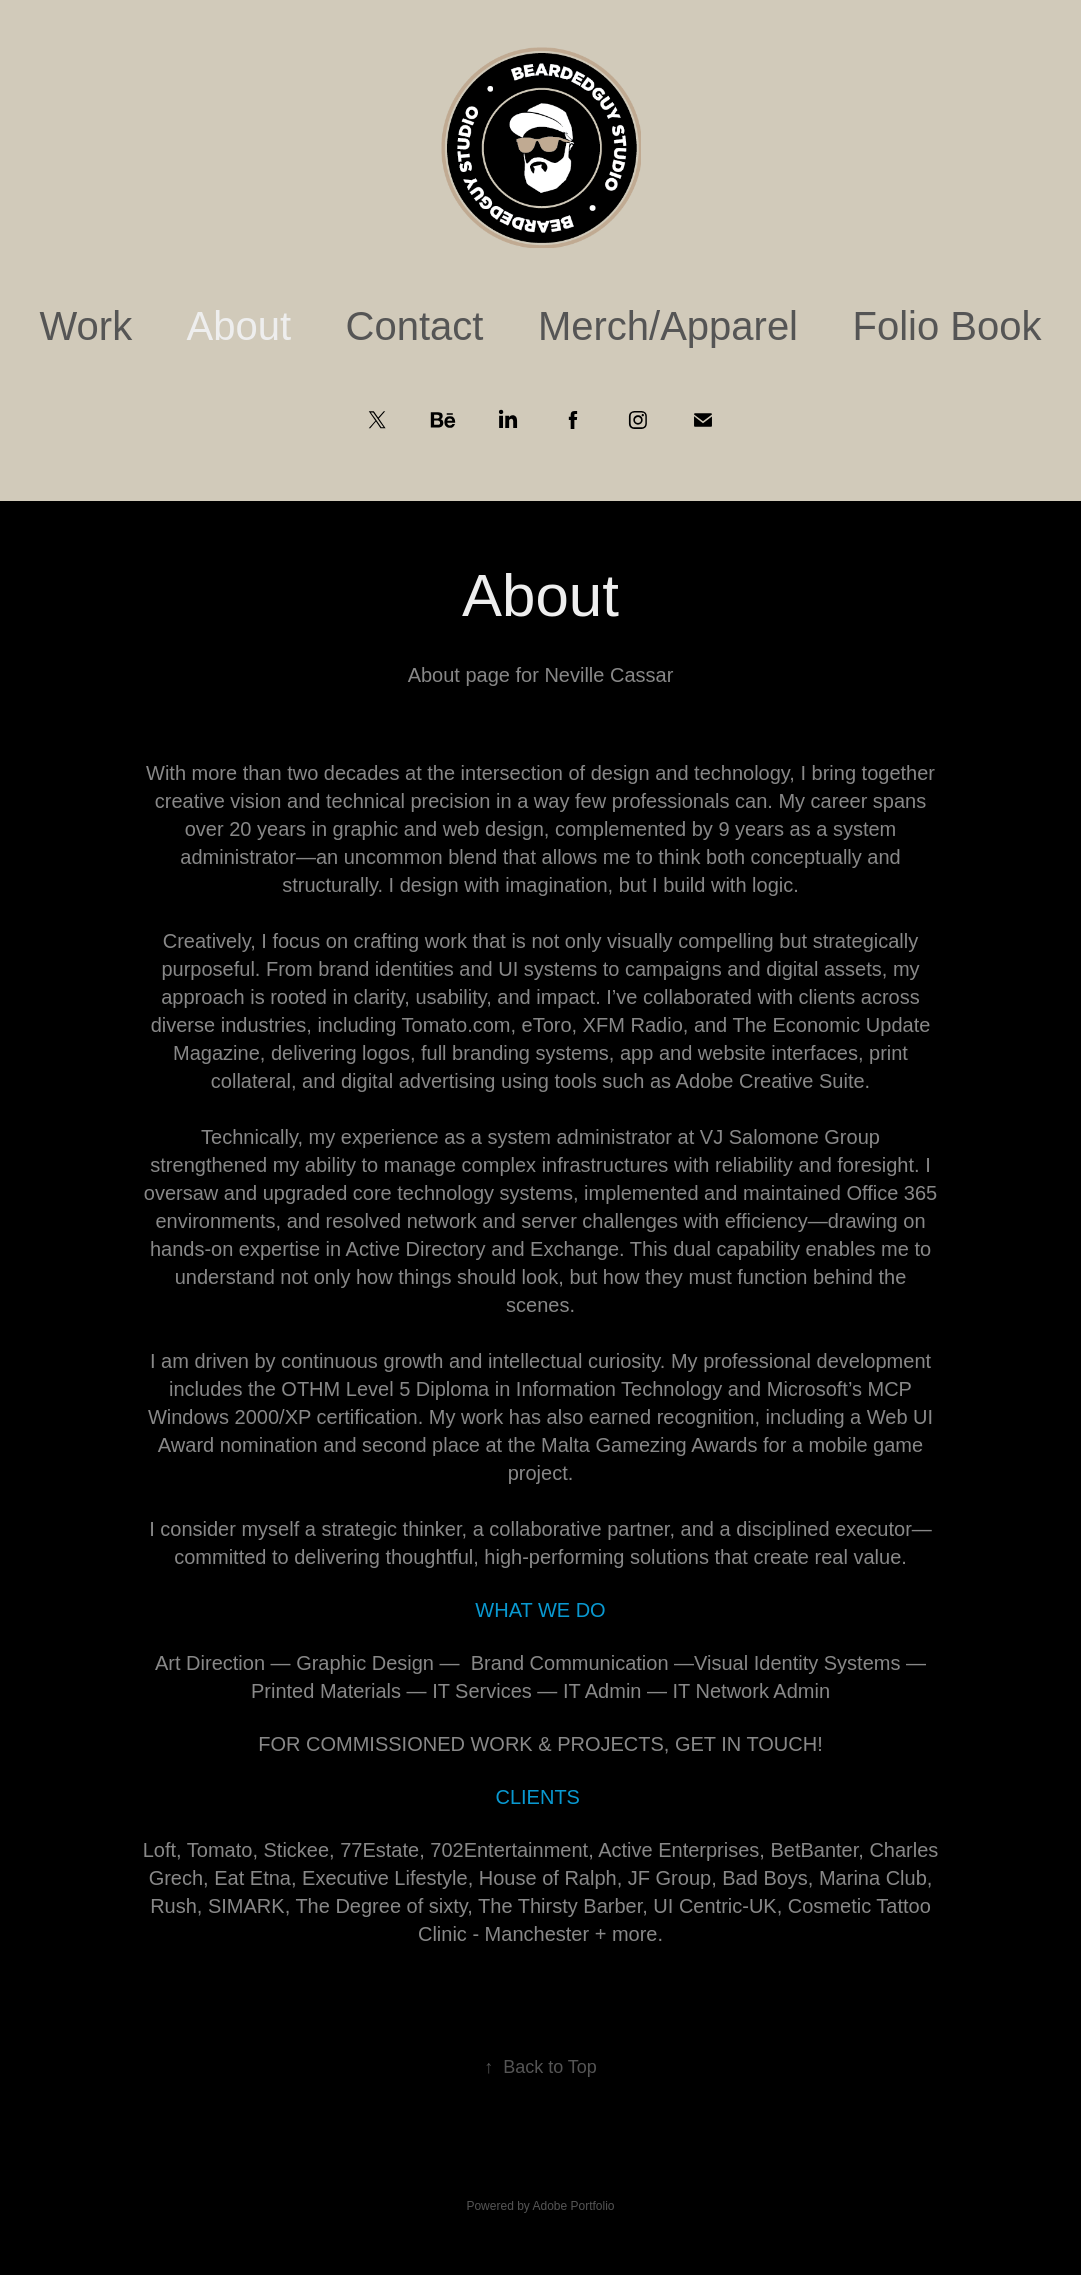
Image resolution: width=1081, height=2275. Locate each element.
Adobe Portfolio (573, 2206)
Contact (415, 326)
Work (86, 326)
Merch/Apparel (668, 326)
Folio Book (946, 326)
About (239, 326)
